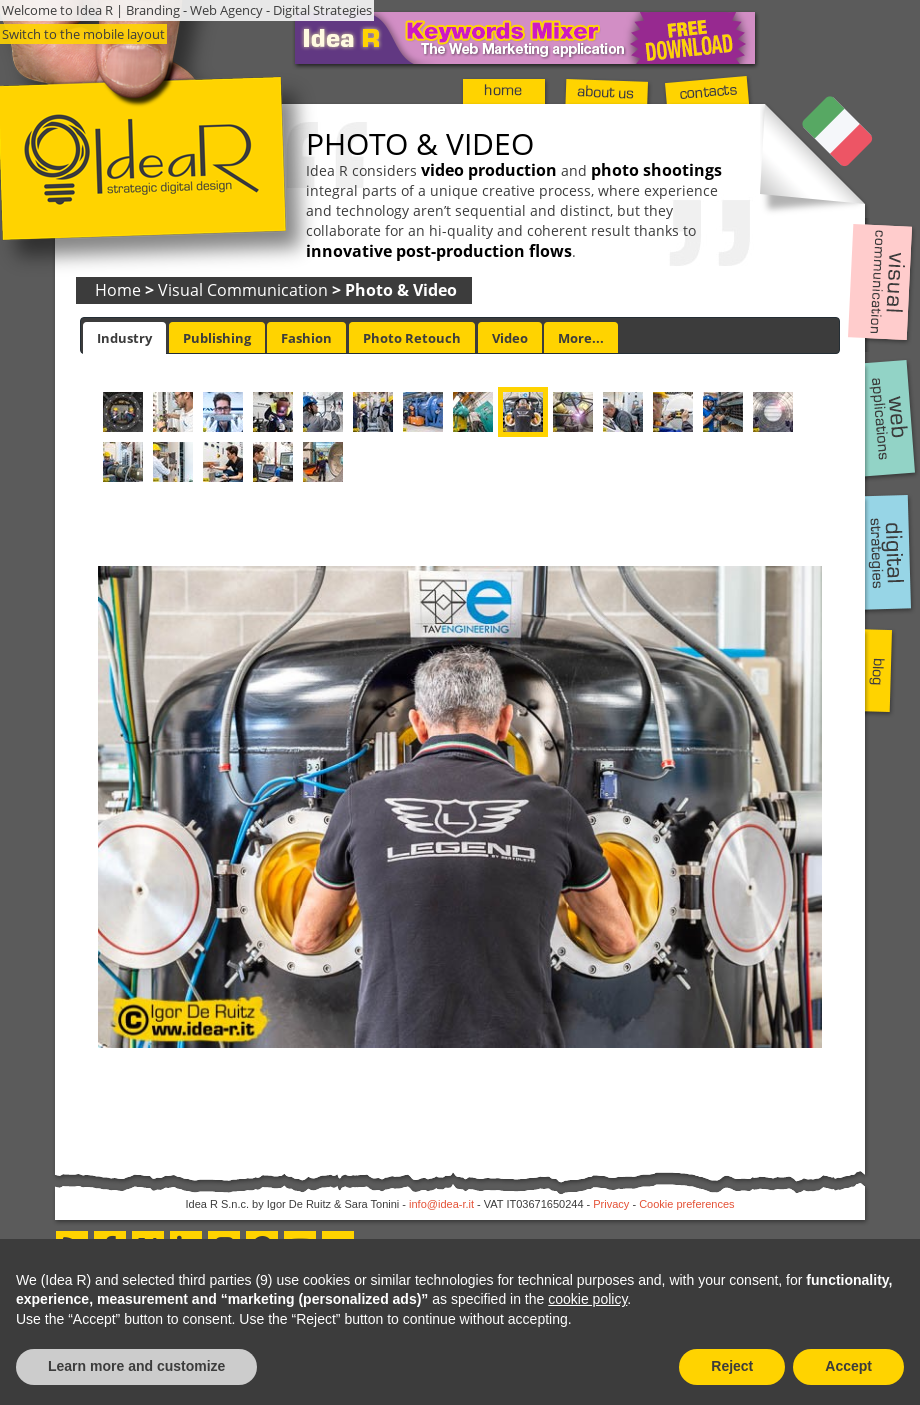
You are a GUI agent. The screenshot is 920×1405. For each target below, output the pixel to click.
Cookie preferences (686, 1204)
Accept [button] (848, 1366)
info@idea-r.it (441, 1204)
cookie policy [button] (587, 1299)
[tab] (124, 338)
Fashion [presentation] (306, 338)
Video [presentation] (510, 338)
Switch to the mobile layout (83, 34)
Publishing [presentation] (217, 338)
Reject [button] (732, 1366)
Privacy (611, 1204)
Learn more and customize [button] (136, 1366)
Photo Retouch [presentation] (412, 338)
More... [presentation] (581, 338)
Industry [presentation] (124, 338)
